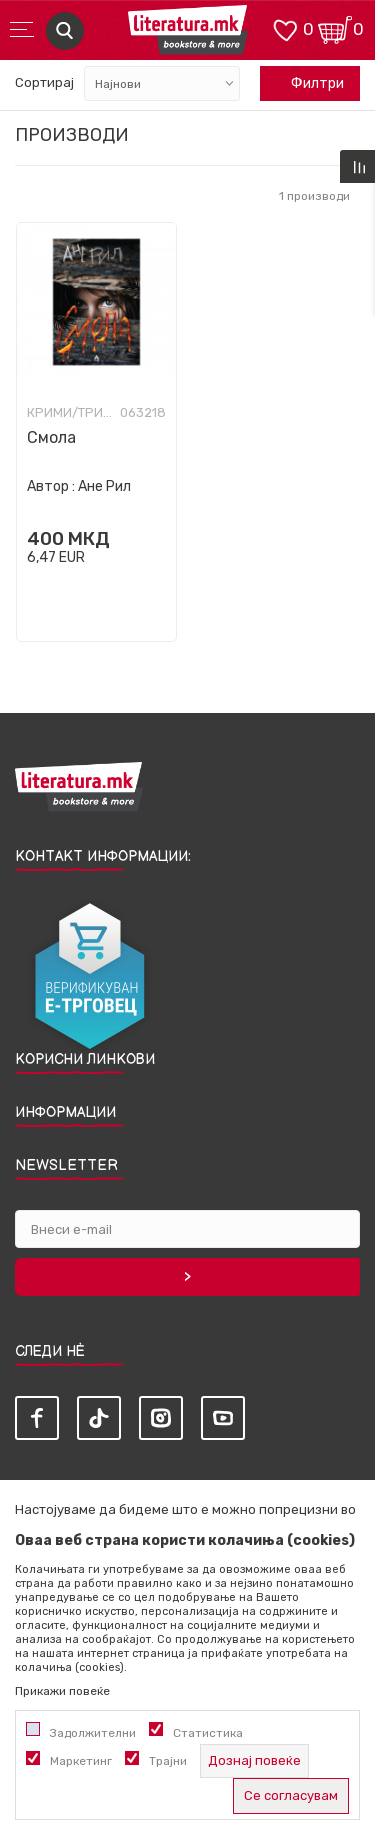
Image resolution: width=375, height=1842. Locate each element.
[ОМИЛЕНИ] (285, 28)
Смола (51, 437)
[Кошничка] (335, 28)
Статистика (208, 1733)
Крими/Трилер (71, 413)
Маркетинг (81, 1761)
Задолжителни (93, 1733)
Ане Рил (104, 486)
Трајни (168, 1761)
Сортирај (44, 82)
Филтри (307, 84)
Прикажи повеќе (62, 1691)
